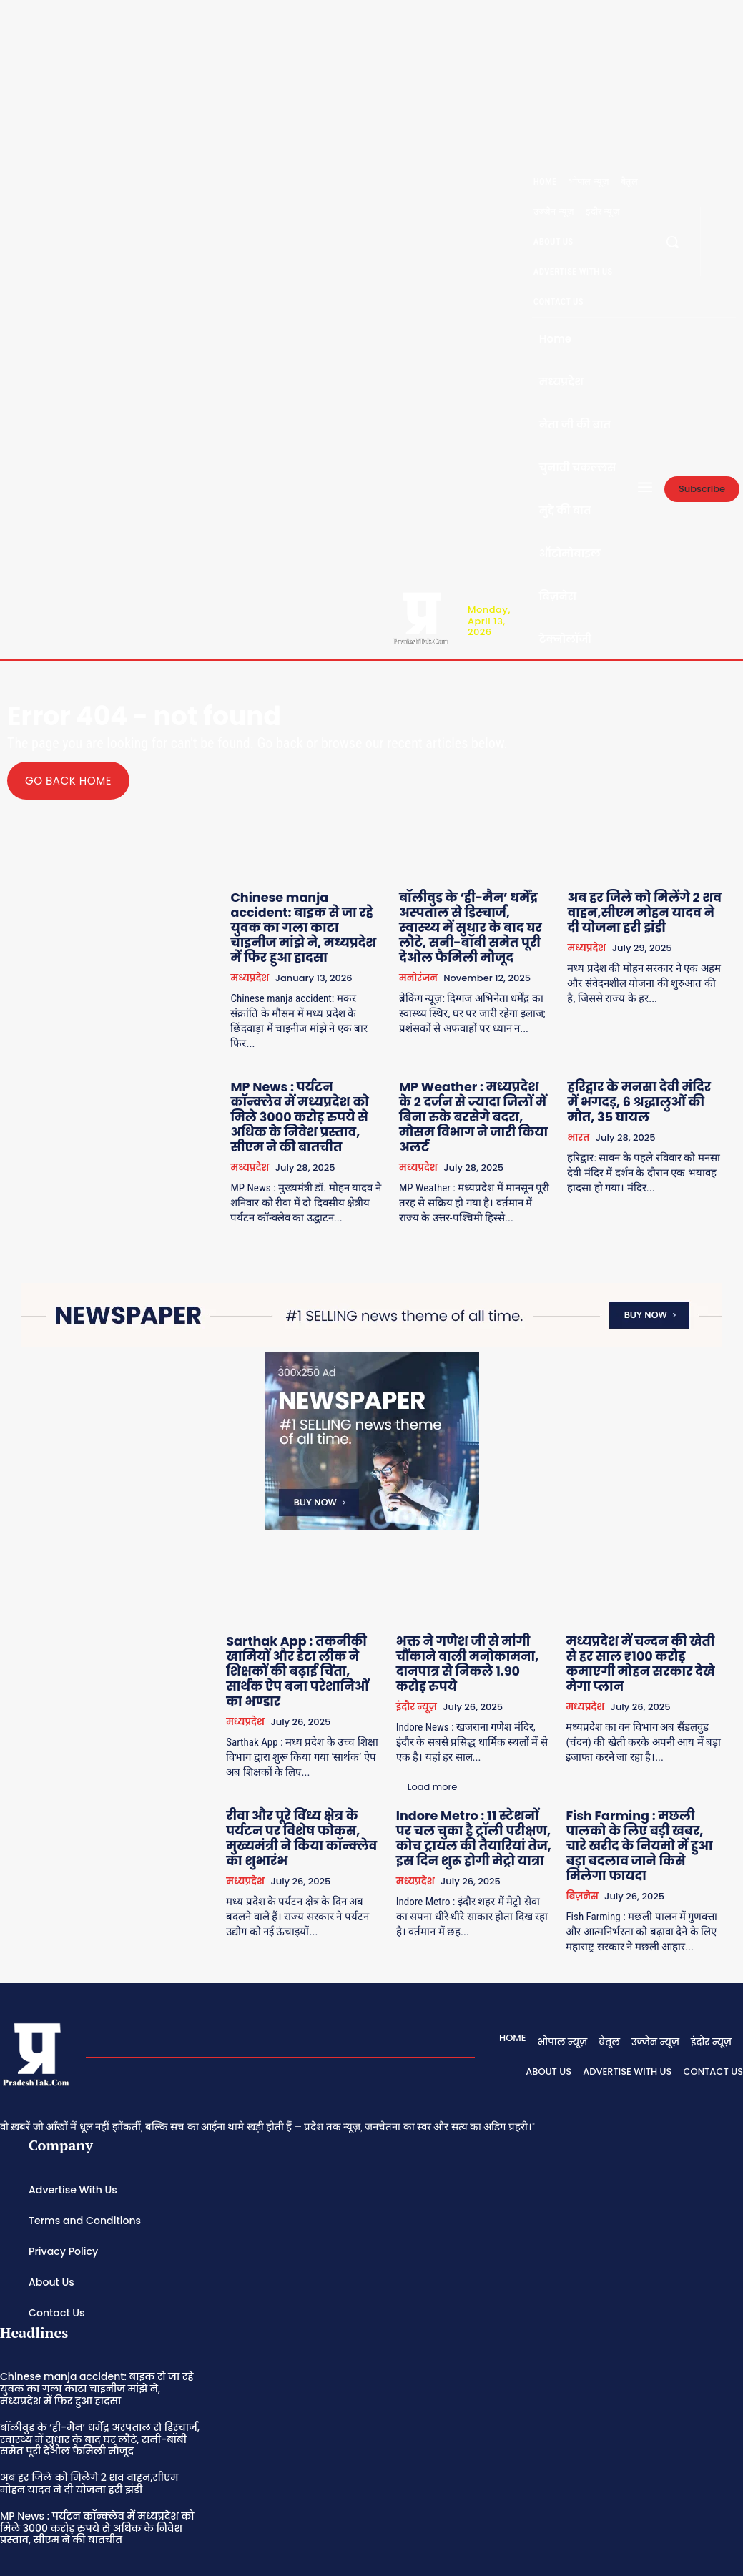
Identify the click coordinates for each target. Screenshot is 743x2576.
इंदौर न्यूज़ (431, 1651)
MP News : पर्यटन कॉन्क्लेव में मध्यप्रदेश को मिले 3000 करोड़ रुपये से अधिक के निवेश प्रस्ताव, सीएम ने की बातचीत (323, 1082)
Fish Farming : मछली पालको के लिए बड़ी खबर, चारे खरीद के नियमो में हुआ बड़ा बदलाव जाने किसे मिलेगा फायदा (647, 1763)
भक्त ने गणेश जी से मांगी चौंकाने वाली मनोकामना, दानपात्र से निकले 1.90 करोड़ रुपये (478, 1612)
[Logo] (420, 617)
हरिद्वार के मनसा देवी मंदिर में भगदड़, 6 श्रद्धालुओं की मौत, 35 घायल (647, 1076)
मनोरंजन (430, 968)
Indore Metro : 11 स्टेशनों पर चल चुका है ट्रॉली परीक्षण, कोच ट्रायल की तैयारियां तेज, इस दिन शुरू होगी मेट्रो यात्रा (485, 1763)
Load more (292, 1882)
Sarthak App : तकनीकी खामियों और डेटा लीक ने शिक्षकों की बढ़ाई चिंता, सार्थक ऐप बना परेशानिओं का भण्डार (318, 1612)
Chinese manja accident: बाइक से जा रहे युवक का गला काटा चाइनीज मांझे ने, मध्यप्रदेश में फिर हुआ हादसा (318, 916)
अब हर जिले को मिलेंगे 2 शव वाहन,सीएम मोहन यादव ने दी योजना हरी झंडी (643, 910)
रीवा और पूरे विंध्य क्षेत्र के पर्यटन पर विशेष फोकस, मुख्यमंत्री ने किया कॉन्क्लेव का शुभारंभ (322, 1756)
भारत (585, 1108)
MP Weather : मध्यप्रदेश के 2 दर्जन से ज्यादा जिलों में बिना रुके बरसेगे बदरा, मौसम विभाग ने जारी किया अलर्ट (485, 1082)
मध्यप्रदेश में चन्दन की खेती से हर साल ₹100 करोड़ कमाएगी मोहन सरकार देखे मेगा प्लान (643, 1606)
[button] (672, 242)
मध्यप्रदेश (268, 955)
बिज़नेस (590, 1802)
